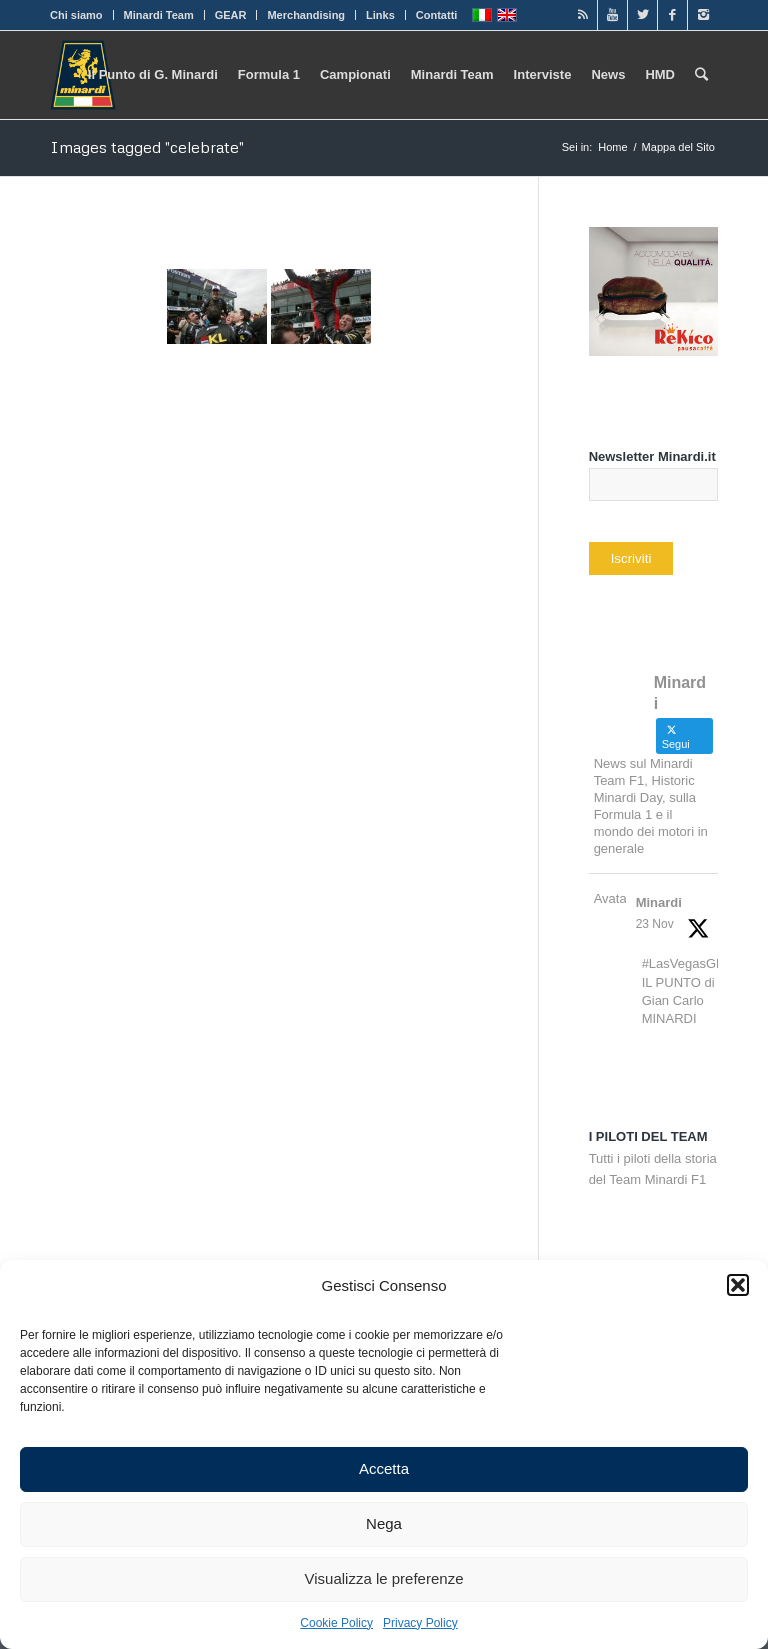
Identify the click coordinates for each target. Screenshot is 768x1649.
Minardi (659, 902)
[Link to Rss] (582, 15)
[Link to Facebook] (672, 15)
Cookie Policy (336, 1623)
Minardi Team (159, 15)
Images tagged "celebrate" (147, 147)
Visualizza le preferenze (384, 1578)
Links (380, 15)
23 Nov (655, 924)
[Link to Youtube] (612, 15)
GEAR (231, 15)
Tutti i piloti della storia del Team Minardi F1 (653, 1158)
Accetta (384, 1468)
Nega (384, 1523)
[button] (738, 1285)
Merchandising (306, 15)
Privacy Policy (420, 1623)
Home (612, 147)
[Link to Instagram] (703, 15)
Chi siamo (76, 15)
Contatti (437, 15)
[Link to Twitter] (642, 15)
